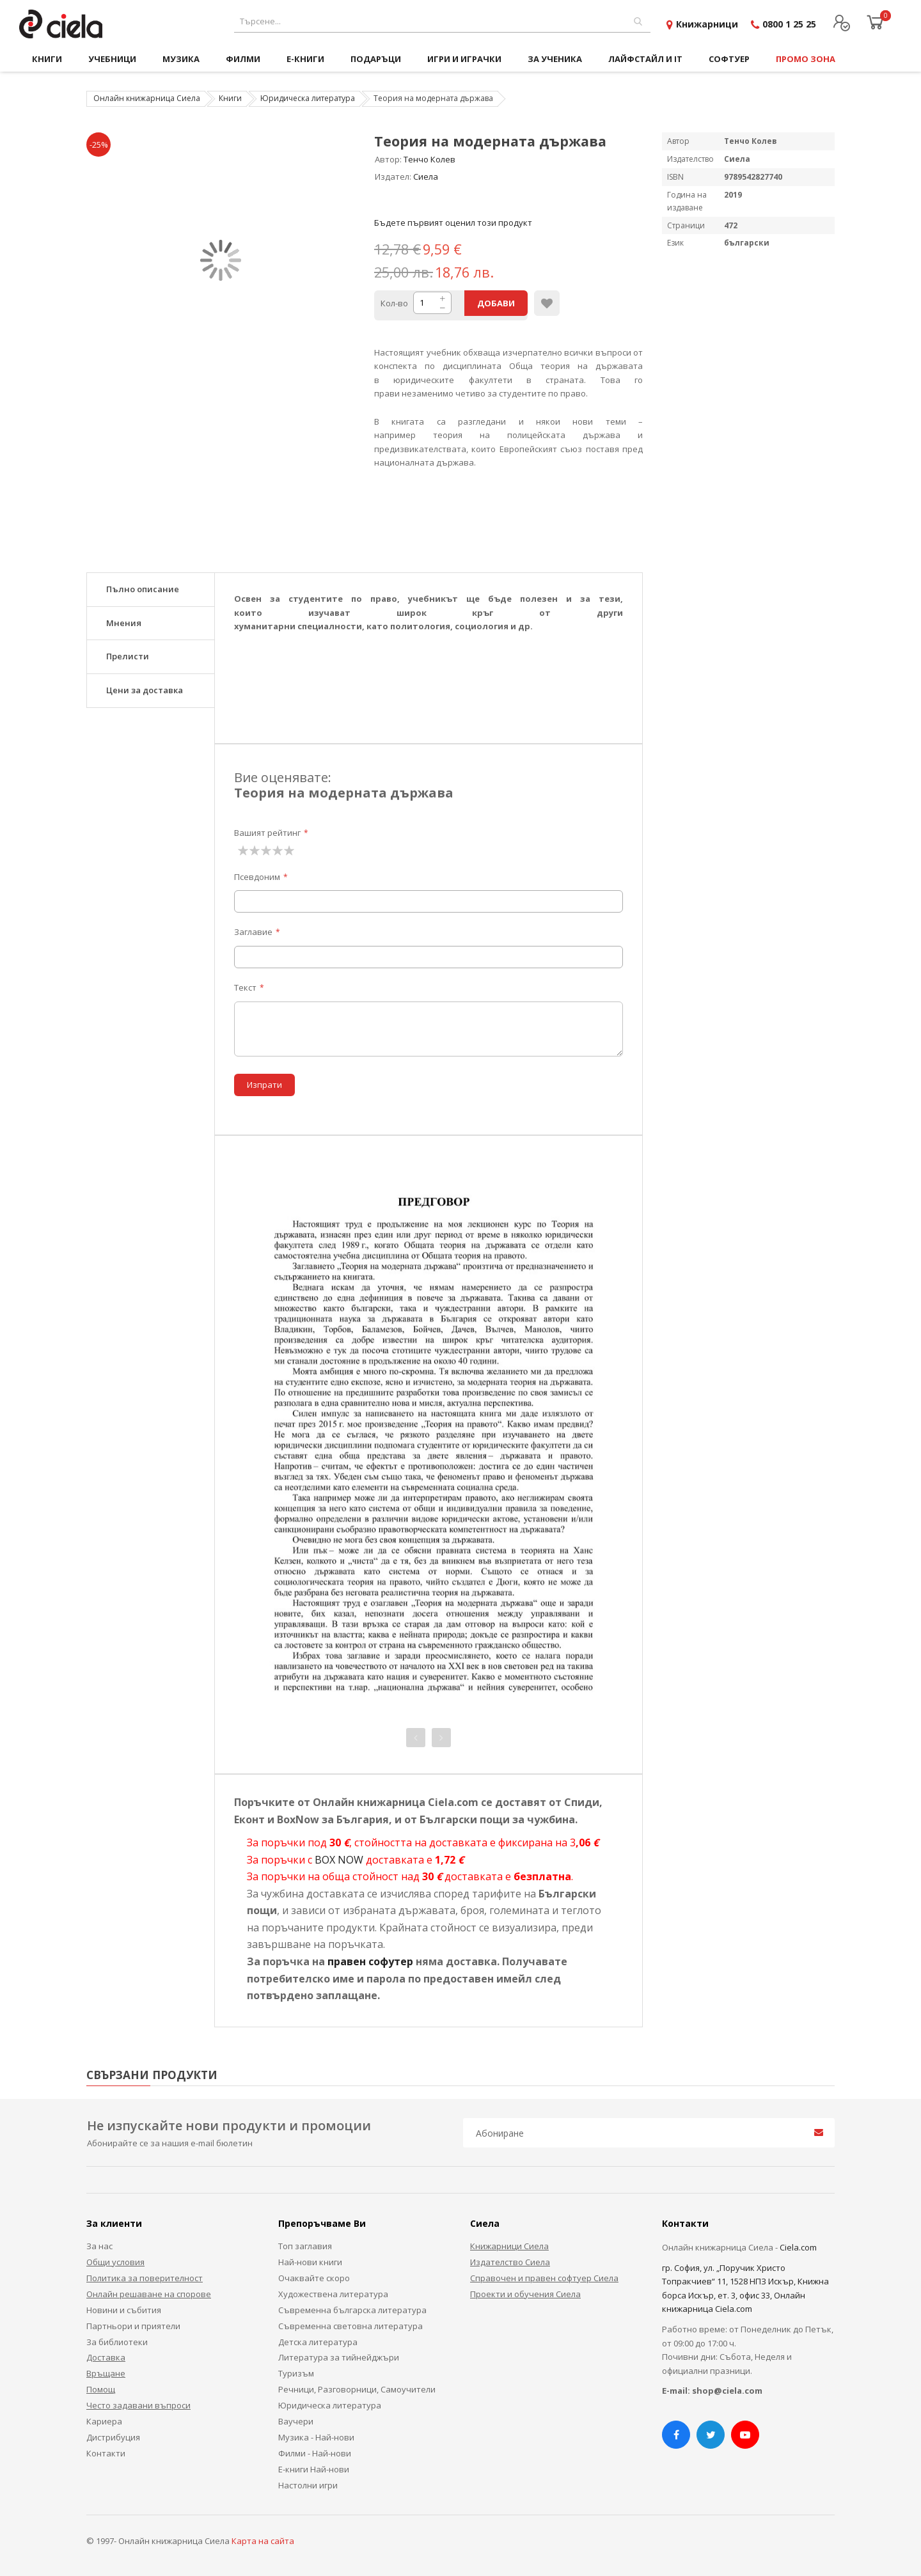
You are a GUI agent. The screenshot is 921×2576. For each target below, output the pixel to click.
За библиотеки (117, 2342)
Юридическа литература (307, 98)
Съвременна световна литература (350, 2326)
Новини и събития (123, 2310)
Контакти (105, 2453)
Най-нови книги (310, 2262)
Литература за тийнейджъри (338, 2357)
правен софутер (370, 1961)
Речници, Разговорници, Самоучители (357, 2389)
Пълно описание (142, 589)
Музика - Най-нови (316, 2437)
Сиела (425, 176)
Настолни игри (308, 2485)
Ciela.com (798, 2247)
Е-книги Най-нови (313, 2469)
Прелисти (127, 656)
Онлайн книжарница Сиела (146, 98)
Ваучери (295, 2421)
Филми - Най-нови (314, 2453)
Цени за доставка (144, 690)
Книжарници (707, 24)
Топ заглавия (305, 2246)
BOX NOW (339, 1860)
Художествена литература (333, 2294)
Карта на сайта (263, 2541)
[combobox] (442, 21)
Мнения (123, 623)
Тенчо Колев (429, 159)
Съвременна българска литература (352, 2310)
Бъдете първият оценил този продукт (453, 222)
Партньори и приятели (133, 2326)
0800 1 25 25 (789, 24)
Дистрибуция (113, 2437)
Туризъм (296, 2373)
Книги (230, 98)
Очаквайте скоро (314, 2278)
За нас (99, 2246)
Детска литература (318, 2342)
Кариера (104, 2421)
